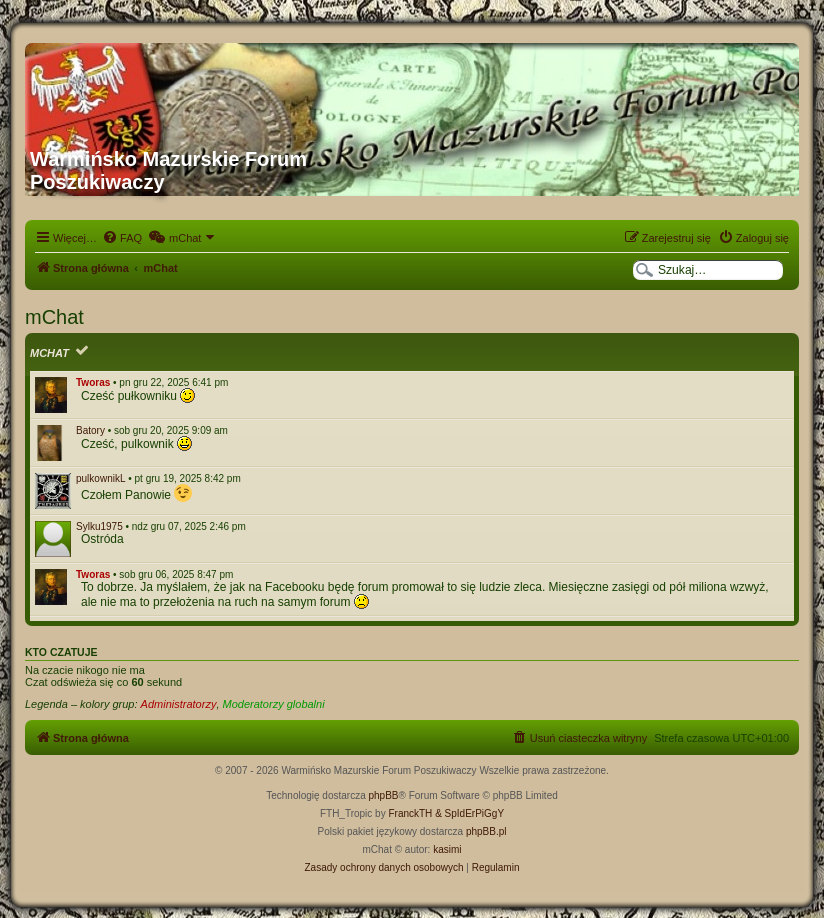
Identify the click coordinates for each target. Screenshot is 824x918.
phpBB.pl (486, 831)
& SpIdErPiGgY (469, 813)
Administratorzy (179, 704)
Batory (90, 430)
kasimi (447, 849)
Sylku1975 (99, 526)
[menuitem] (122, 238)
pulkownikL (100, 478)
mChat (49, 353)
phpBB (384, 795)
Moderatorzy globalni (274, 704)
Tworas (93, 382)
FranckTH (410, 813)
